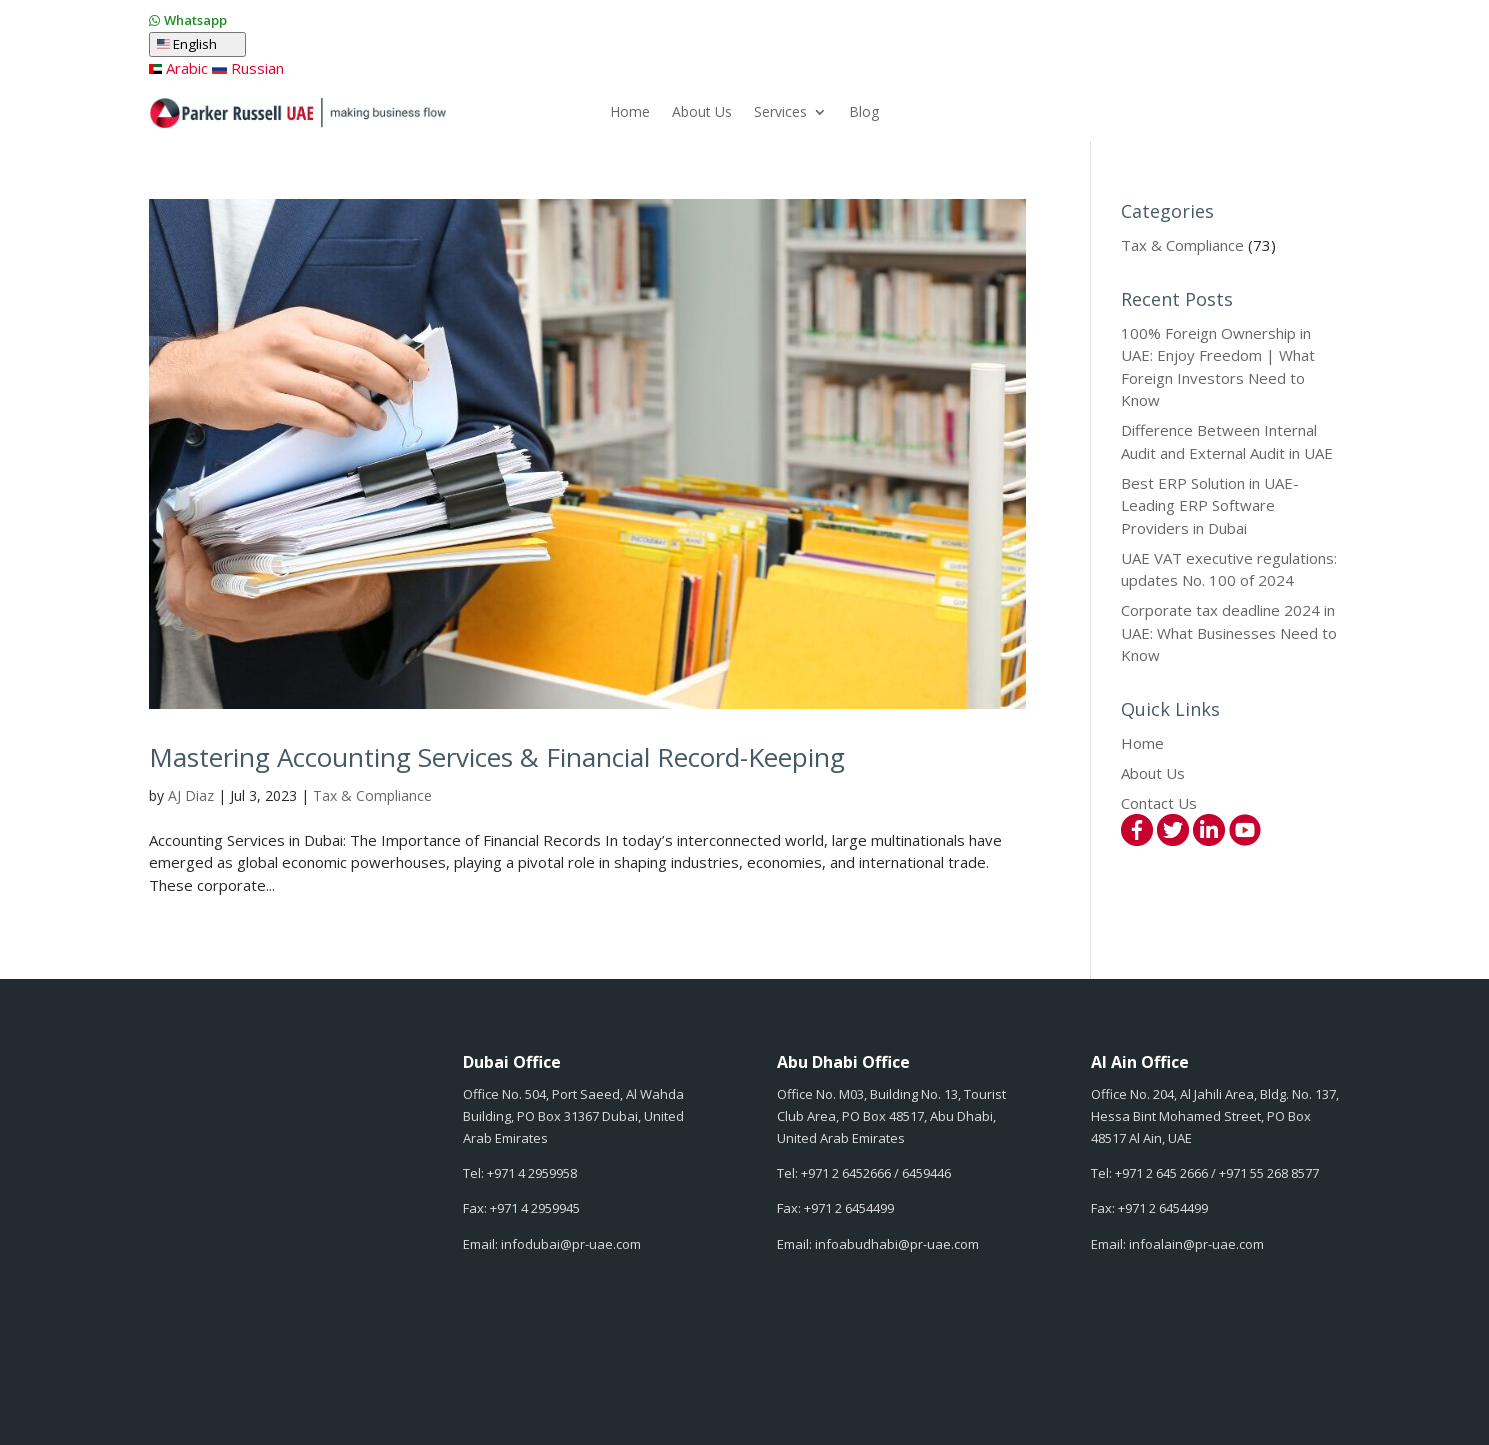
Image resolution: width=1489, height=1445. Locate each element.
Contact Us (1159, 803)
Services (780, 113)
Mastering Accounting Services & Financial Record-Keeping (497, 757)
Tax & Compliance (372, 795)
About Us (702, 113)
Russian (247, 68)
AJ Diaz (191, 795)
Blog (864, 113)
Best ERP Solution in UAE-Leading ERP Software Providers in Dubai (1210, 505)
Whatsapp (195, 20)
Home (630, 113)
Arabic (178, 68)
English (197, 44)
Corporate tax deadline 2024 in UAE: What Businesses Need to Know (1229, 632)
